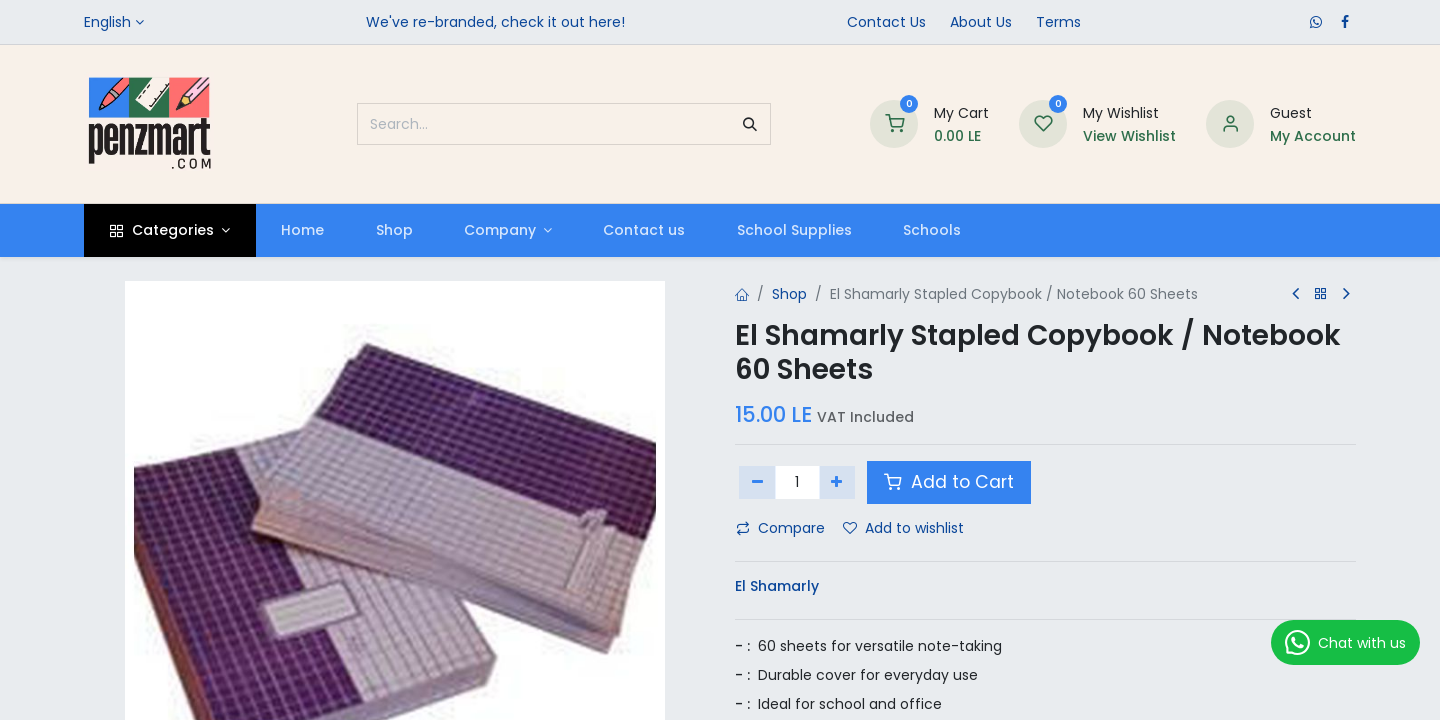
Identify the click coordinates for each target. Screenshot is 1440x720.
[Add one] (837, 482)
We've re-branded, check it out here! (495, 22)
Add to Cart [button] (949, 482)
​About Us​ (981, 22)
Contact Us (886, 22)
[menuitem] (303, 230)
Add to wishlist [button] (903, 528)
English (107, 22)
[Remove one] (757, 482)
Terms (1058, 22)
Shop (789, 294)
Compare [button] (780, 528)
